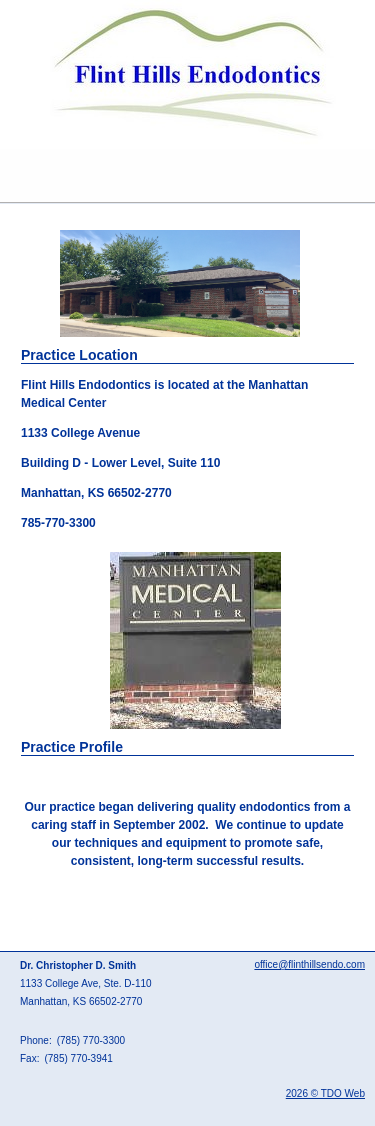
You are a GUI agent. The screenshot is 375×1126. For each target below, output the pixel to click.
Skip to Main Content (55, 7)
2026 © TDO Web (325, 1093)
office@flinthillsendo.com (309, 964)
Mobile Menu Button (16, 176)
